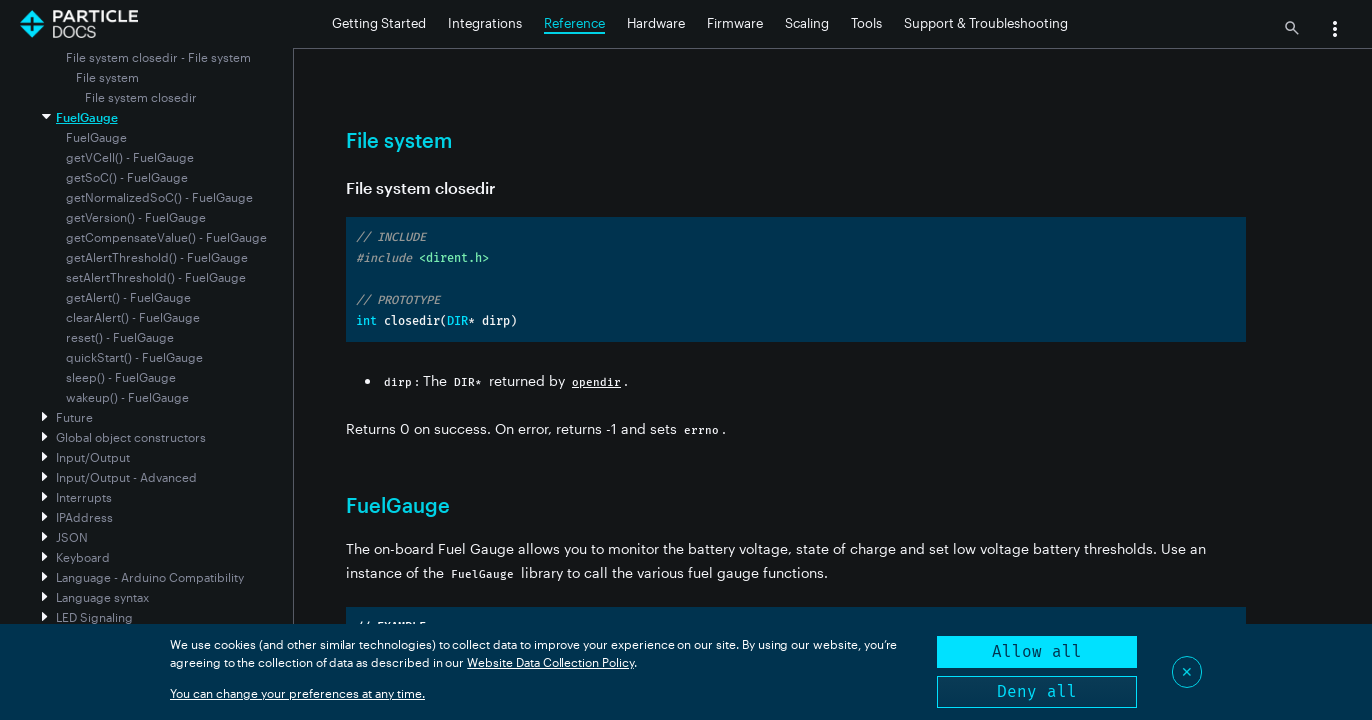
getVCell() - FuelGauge (130, 157)
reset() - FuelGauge (120, 337)
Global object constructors (131, 437)
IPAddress (84, 517)
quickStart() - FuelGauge (134, 357)
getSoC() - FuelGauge (127, 177)
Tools (866, 23)
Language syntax (102, 597)
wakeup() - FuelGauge (127, 397)
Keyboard (83, 557)
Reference (574, 23)
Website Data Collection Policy (550, 662)
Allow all (1037, 651)
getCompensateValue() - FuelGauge (166, 237)
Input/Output (93, 457)
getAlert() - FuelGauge (128, 297)
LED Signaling (94, 617)
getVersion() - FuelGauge (136, 217)
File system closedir (141, 97)
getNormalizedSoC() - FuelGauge (159, 197)
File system (107, 77)
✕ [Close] (1187, 671)
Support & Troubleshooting (986, 23)
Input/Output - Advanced (126, 477)
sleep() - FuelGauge (121, 377)
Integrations (485, 23)
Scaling (807, 23)
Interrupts (84, 497)
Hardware (656, 23)
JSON (72, 537)
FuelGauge (87, 117)
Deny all (1037, 691)
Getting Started (379, 23)
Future (74, 417)
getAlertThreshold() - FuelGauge (157, 257)
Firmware (735, 23)
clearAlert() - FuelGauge (133, 317)
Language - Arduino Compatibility (150, 577)
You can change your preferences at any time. (297, 693)
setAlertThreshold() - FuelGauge (156, 277)
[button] (1335, 31)
